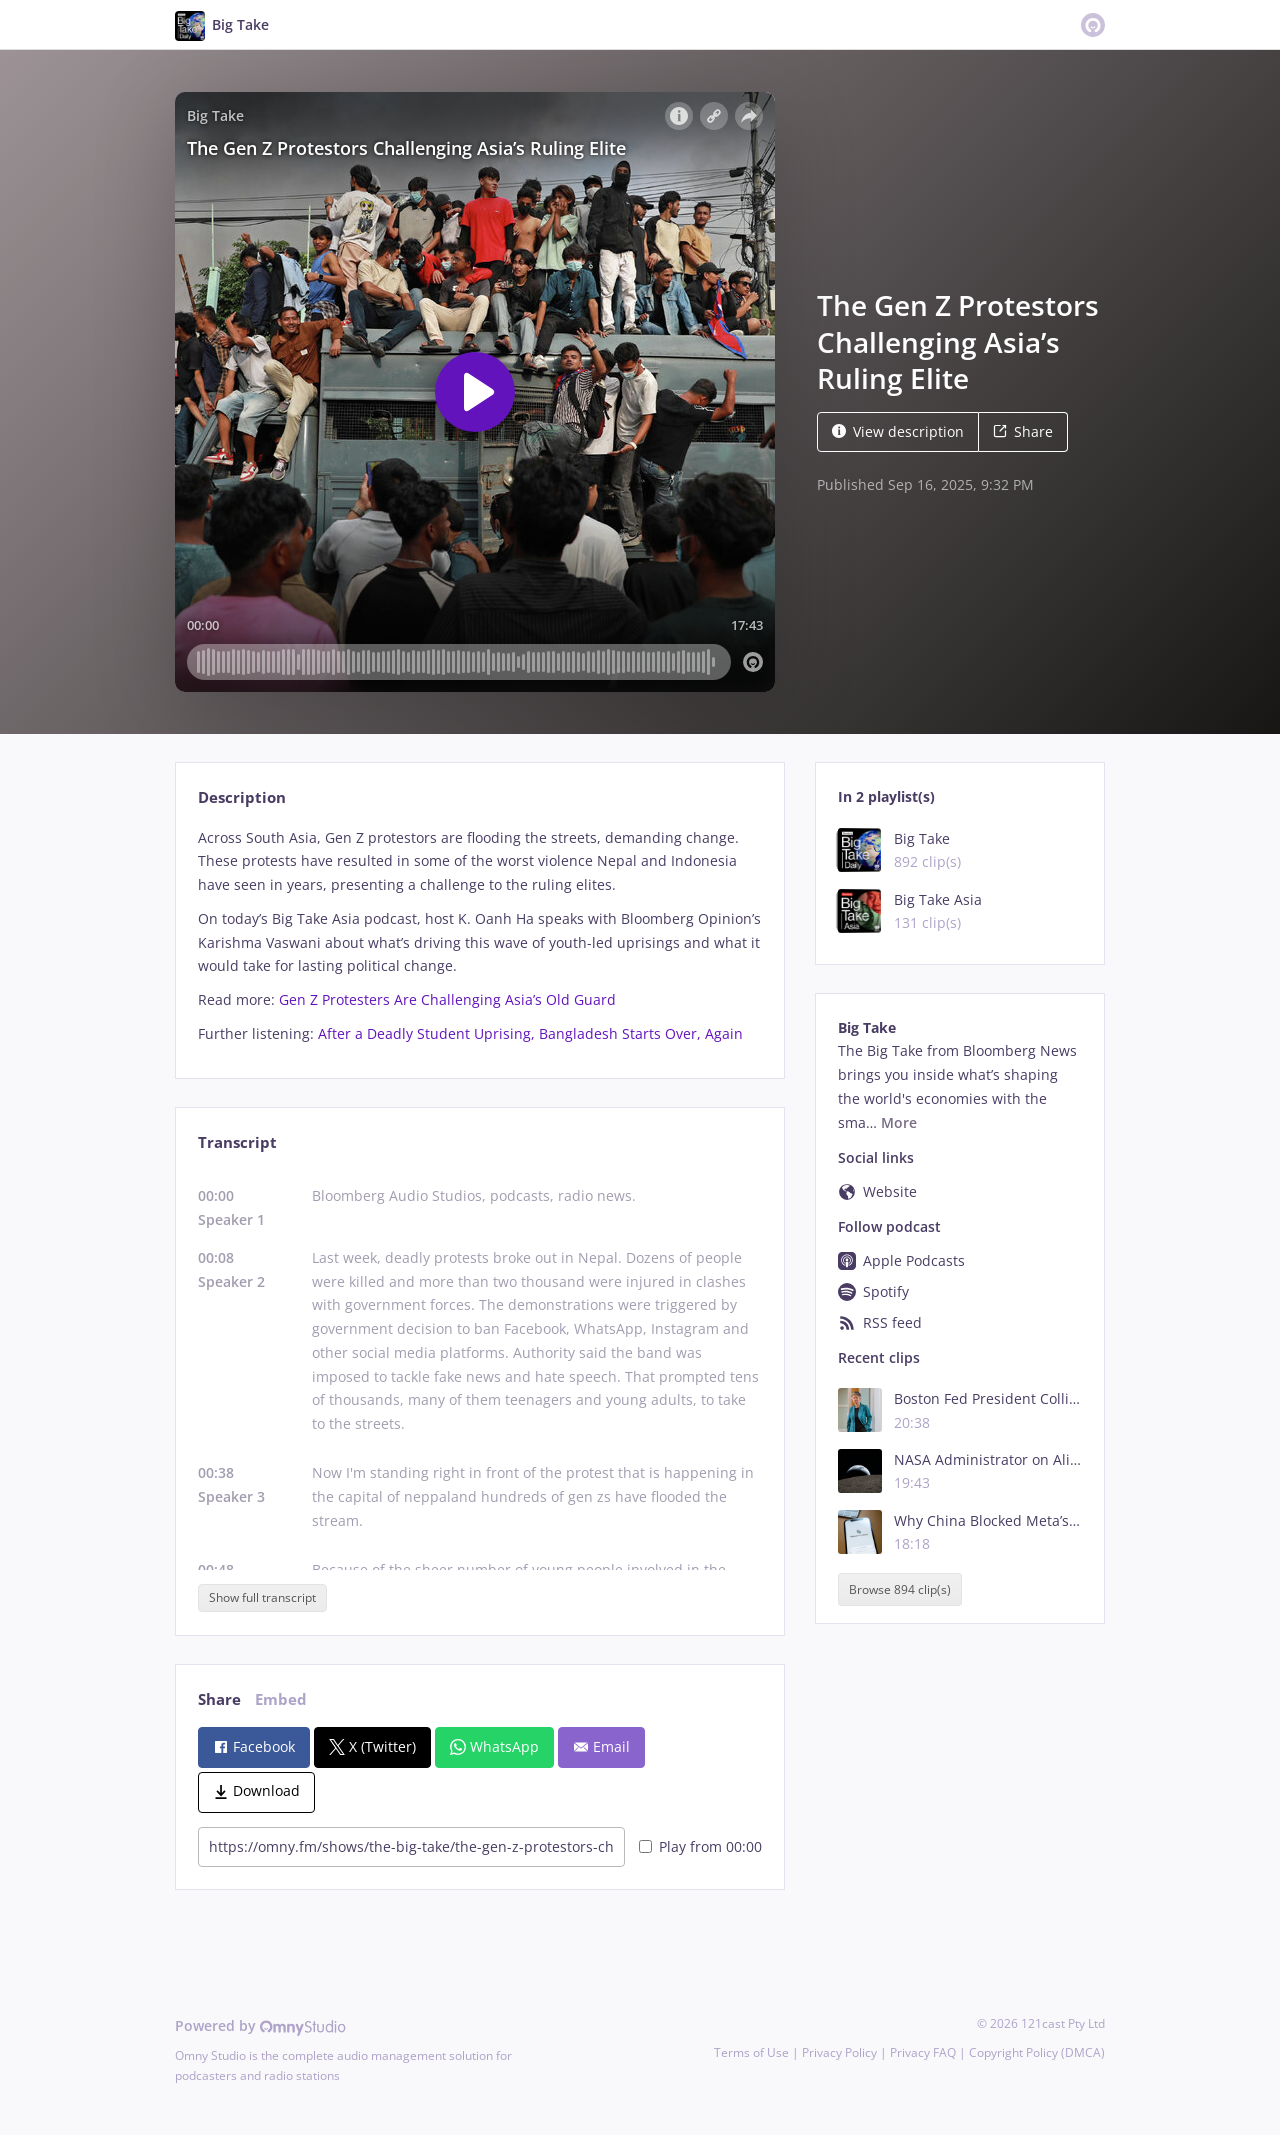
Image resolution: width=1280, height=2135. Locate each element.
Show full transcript (262, 1597)
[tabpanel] (479, 936)
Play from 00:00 (700, 1846)
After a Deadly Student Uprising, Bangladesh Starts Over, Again (530, 1033)
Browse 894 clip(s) (900, 1589)
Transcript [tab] (237, 1142)
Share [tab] (219, 1699)
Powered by (260, 2025)
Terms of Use (751, 2052)
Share (1023, 431)
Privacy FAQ (923, 2052)
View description (898, 431)
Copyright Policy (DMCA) (1037, 2052)
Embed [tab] (281, 1699)
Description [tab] (242, 797)
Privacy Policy (839, 2052)
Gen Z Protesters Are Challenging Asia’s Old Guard (447, 999)
